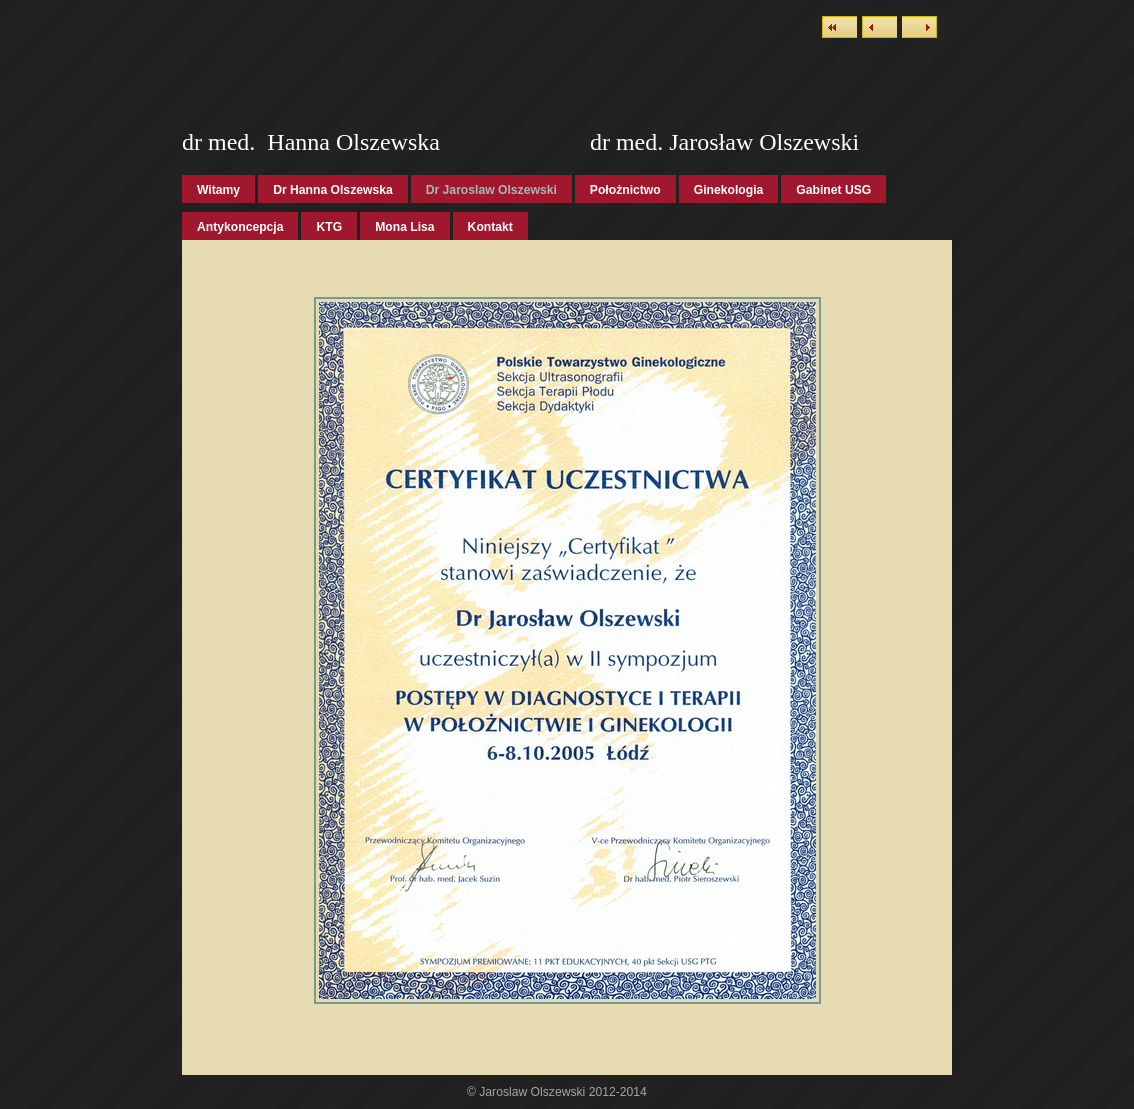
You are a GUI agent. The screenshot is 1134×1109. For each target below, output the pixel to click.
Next (919, 27)
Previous (879, 27)
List (839, 27)
